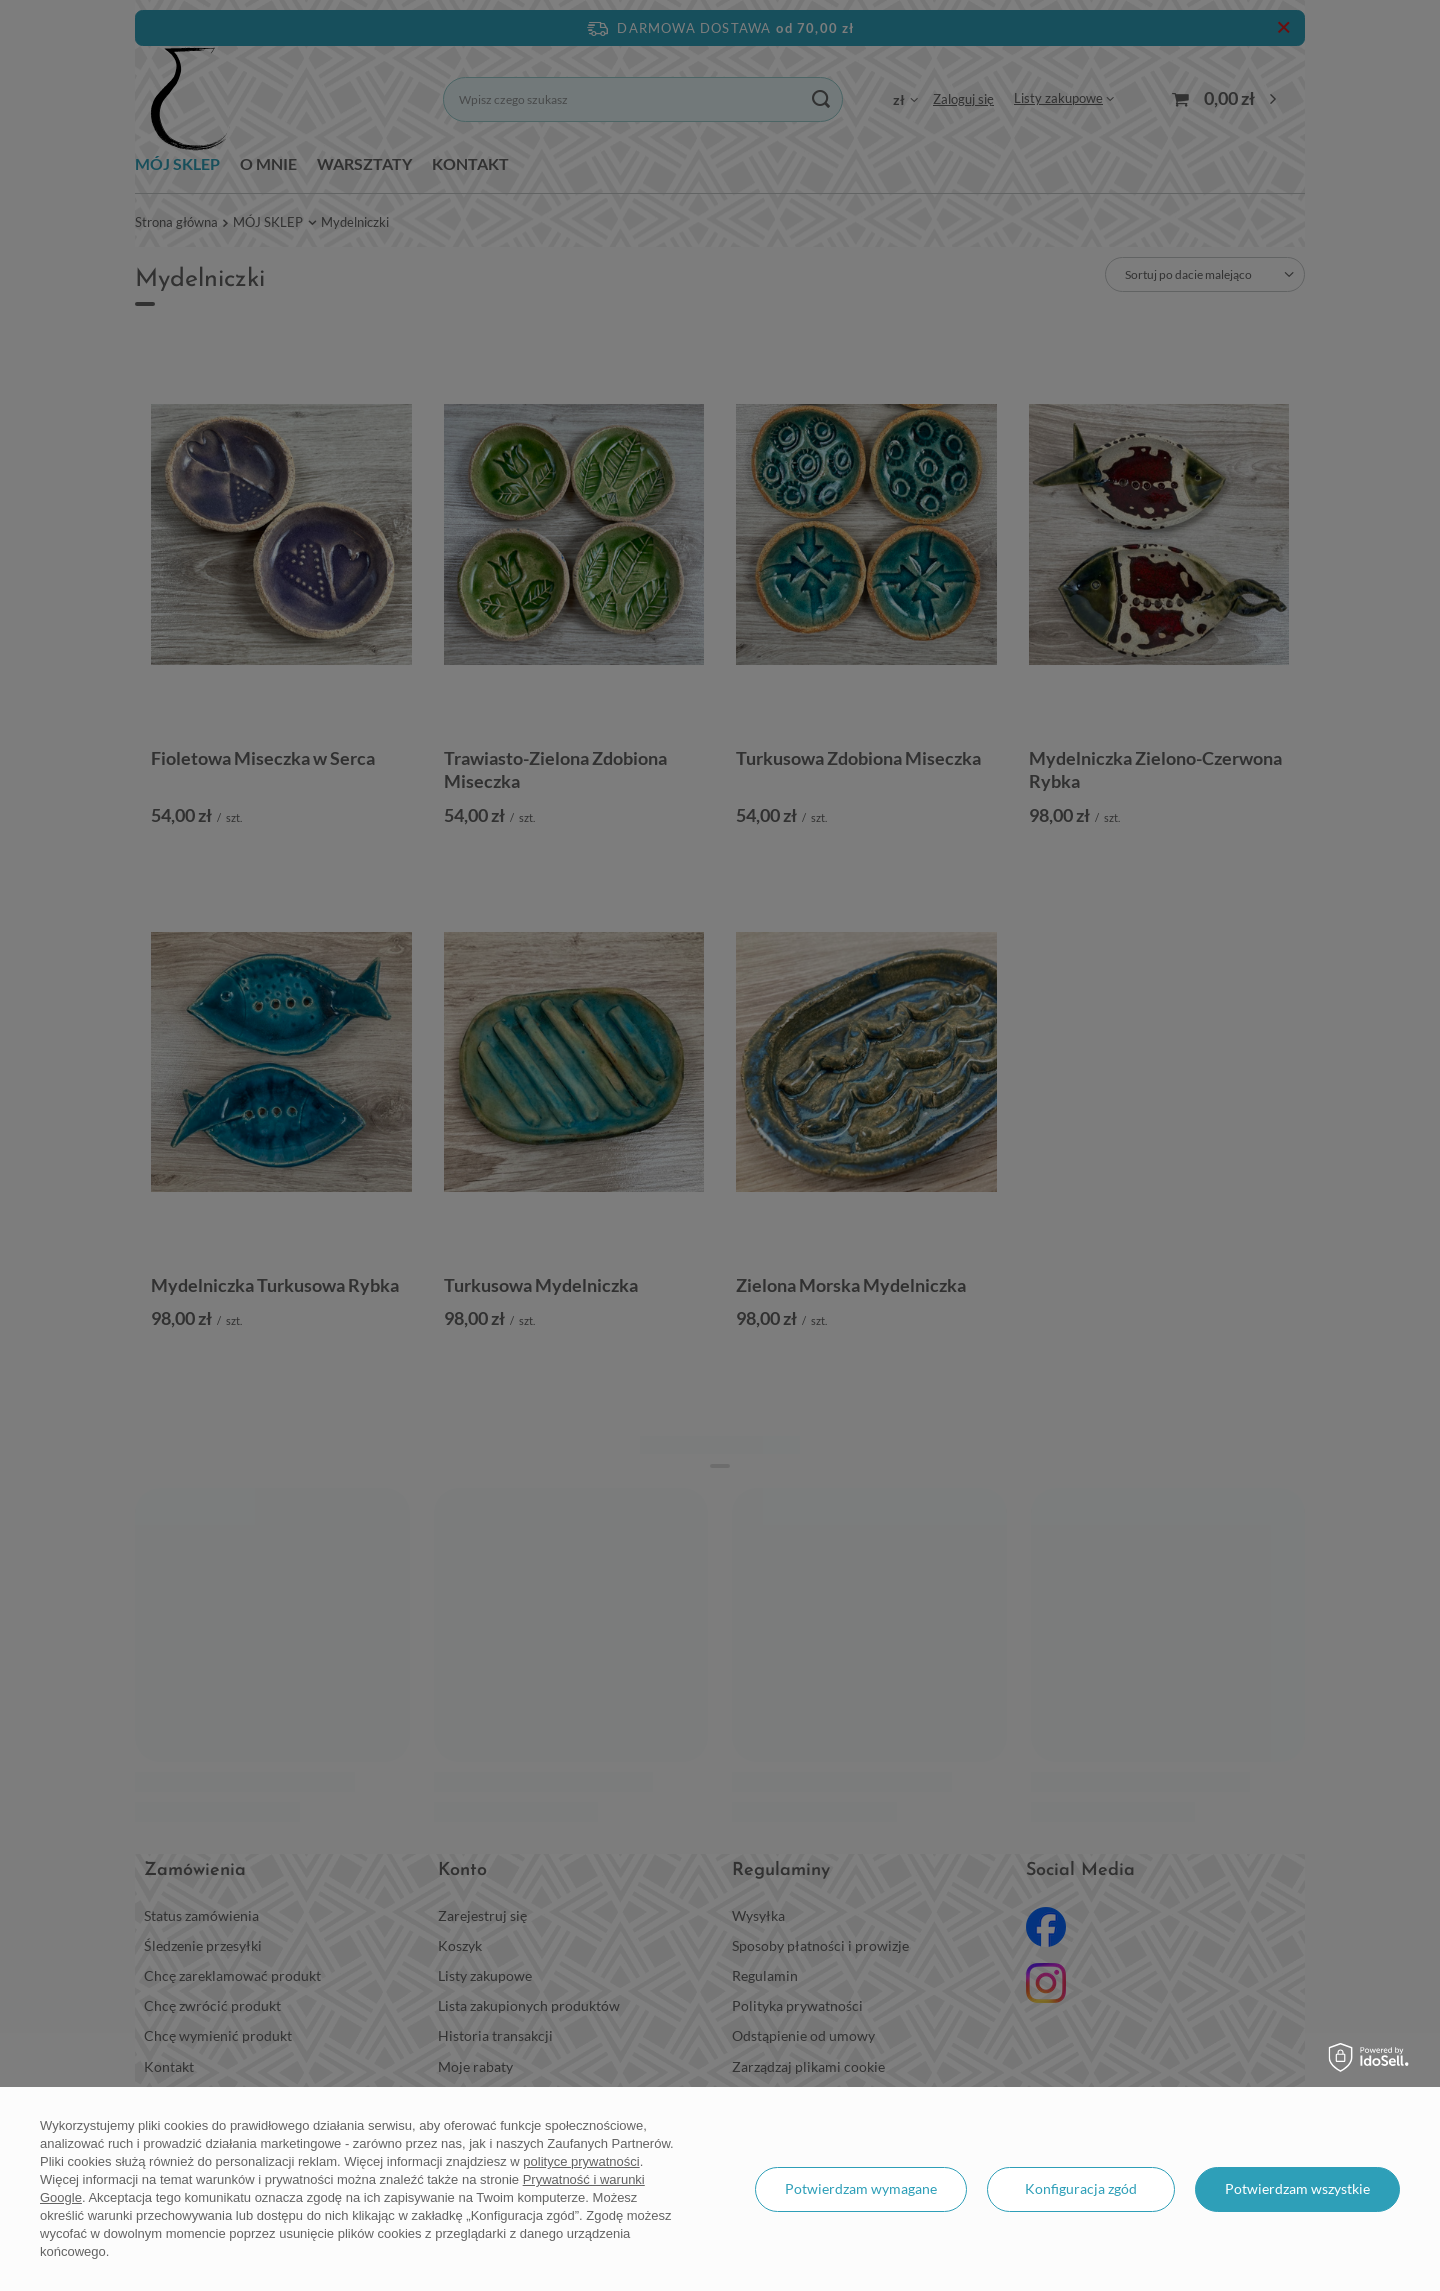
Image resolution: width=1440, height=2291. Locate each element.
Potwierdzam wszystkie (1297, 2188)
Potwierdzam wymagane (861, 2188)
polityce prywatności (581, 2161)
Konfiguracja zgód (1081, 2188)
